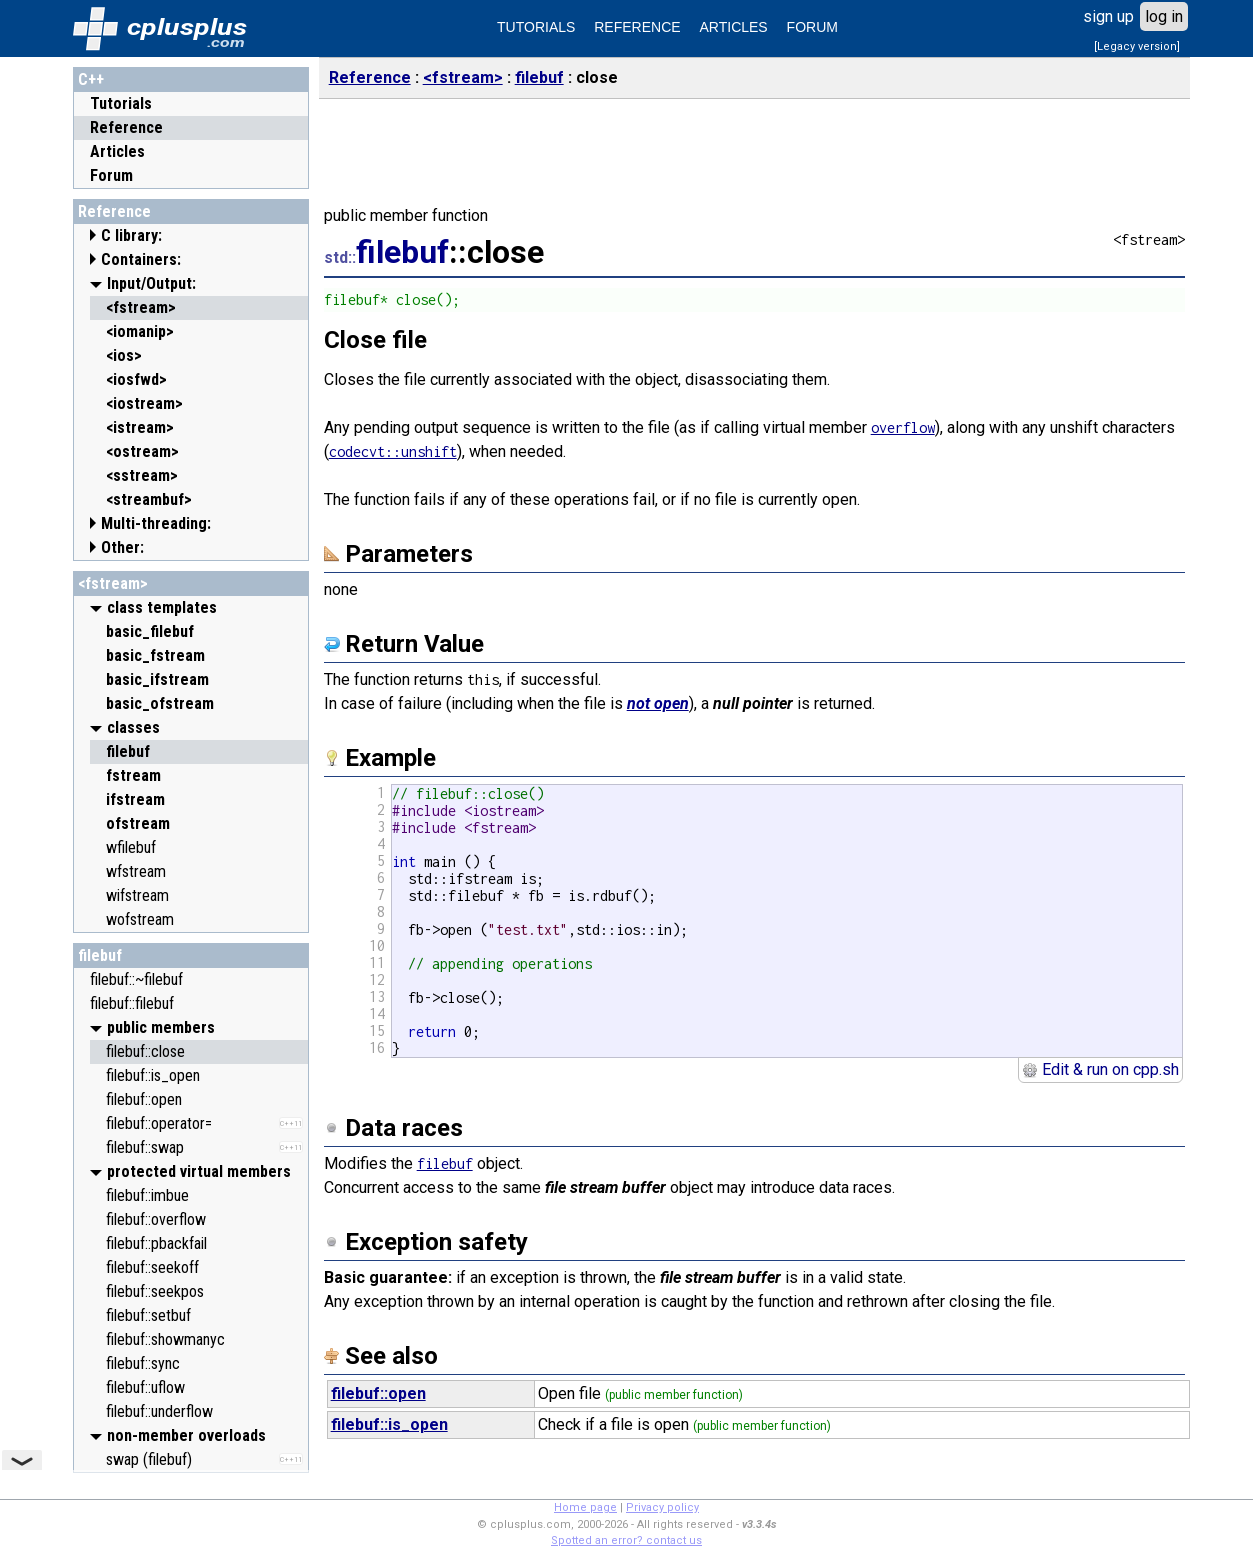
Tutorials (121, 103)
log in (1164, 16)
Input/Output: (151, 283)
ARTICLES (734, 27)
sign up (1108, 16)
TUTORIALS (536, 27)
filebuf (100, 955)
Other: (122, 547)
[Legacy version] (1137, 46)
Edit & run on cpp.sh (1100, 1069)
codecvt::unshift (393, 451)
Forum (111, 175)
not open (658, 703)
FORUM (812, 27)
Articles (117, 151)
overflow (903, 427)
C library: (131, 235)
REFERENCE (637, 27)
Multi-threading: (156, 523)
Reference (126, 127)
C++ (91, 79)
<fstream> (113, 583)
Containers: (141, 259)
